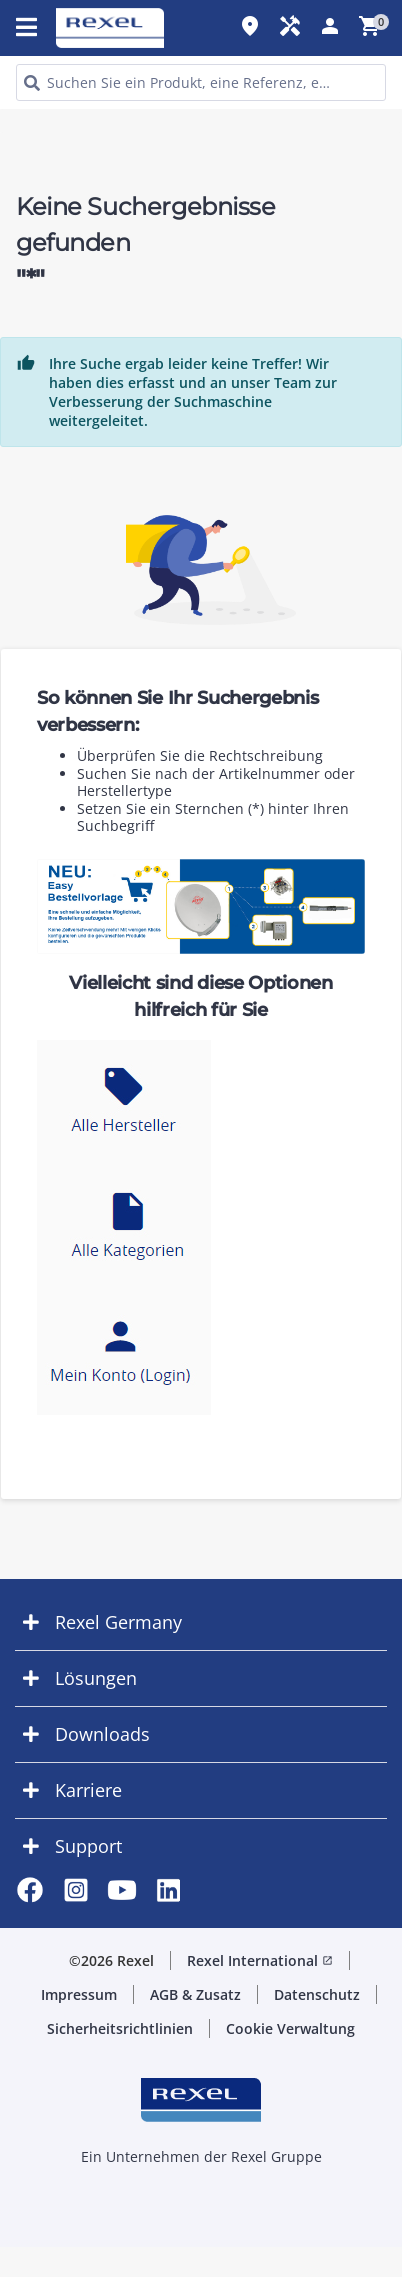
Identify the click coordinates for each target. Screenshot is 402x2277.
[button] (201, 1622)
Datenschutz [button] (317, 1994)
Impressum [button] (79, 1994)
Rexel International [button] (260, 1960)
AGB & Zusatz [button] (195, 1994)
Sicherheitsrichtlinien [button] (120, 2028)
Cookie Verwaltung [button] (290, 2028)
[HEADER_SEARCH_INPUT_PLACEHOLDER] (201, 82)
